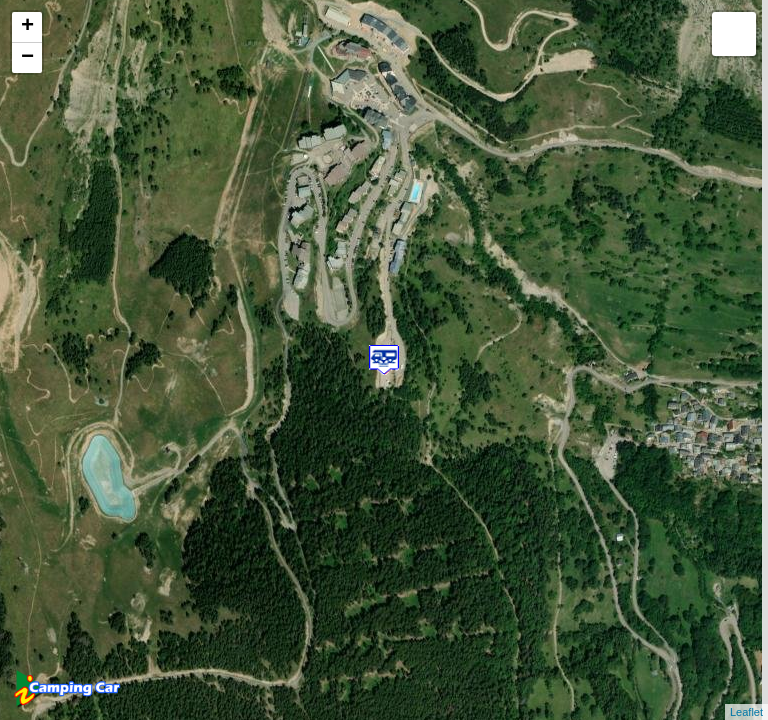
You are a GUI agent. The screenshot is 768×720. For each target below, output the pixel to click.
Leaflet (746, 712)
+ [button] (27, 27)
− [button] (27, 58)
